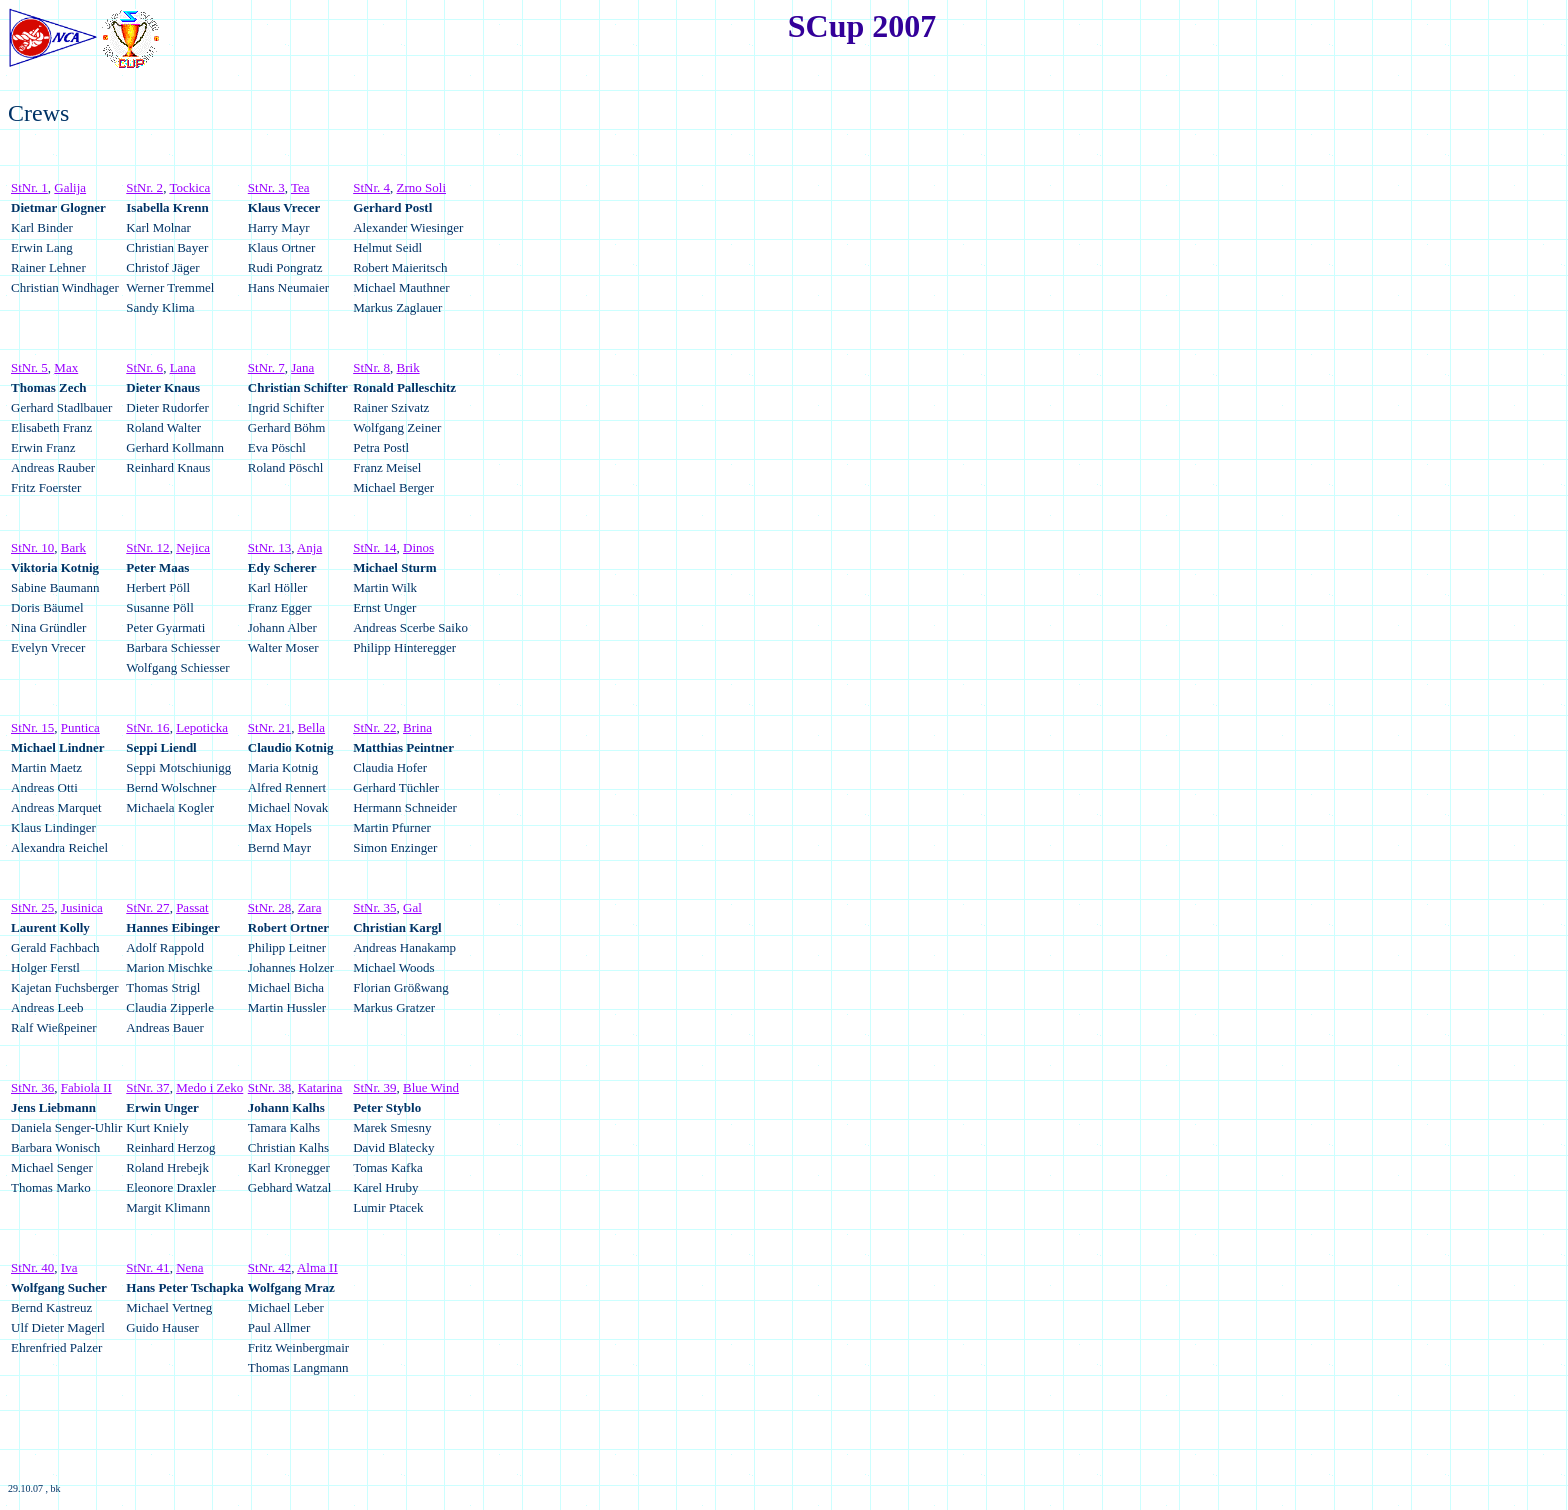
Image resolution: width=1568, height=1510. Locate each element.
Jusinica (82, 907)
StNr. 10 (32, 547)
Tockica (189, 187)
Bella (311, 727)
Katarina (320, 1087)
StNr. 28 (269, 907)
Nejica (193, 547)
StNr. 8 (371, 367)
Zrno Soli (421, 187)
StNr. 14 (374, 547)
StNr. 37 (147, 1087)
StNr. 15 (32, 727)
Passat (192, 907)
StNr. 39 (374, 1087)
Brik (408, 367)
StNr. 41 (147, 1267)
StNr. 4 (371, 187)
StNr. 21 (269, 727)
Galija (70, 187)
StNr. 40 (32, 1267)
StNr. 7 (266, 367)
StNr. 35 (374, 907)
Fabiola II (86, 1087)
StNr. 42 (269, 1267)
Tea (300, 187)
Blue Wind (431, 1087)
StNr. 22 (374, 727)
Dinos (418, 547)
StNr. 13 (269, 547)
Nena (189, 1267)
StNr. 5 (29, 367)
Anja (309, 547)
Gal (412, 907)
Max (66, 367)
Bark (73, 547)
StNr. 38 (269, 1087)
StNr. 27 (147, 907)
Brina (417, 727)
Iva (69, 1267)
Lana (183, 367)
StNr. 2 (144, 187)
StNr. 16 (147, 727)
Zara (310, 907)
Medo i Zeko (209, 1087)
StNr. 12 (147, 547)
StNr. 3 (266, 187)
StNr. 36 (32, 1087)
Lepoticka (202, 727)
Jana (302, 367)
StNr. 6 (144, 367)
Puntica (80, 727)
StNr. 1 (29, 187)
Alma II (317, 1267)
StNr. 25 (32, 907)
